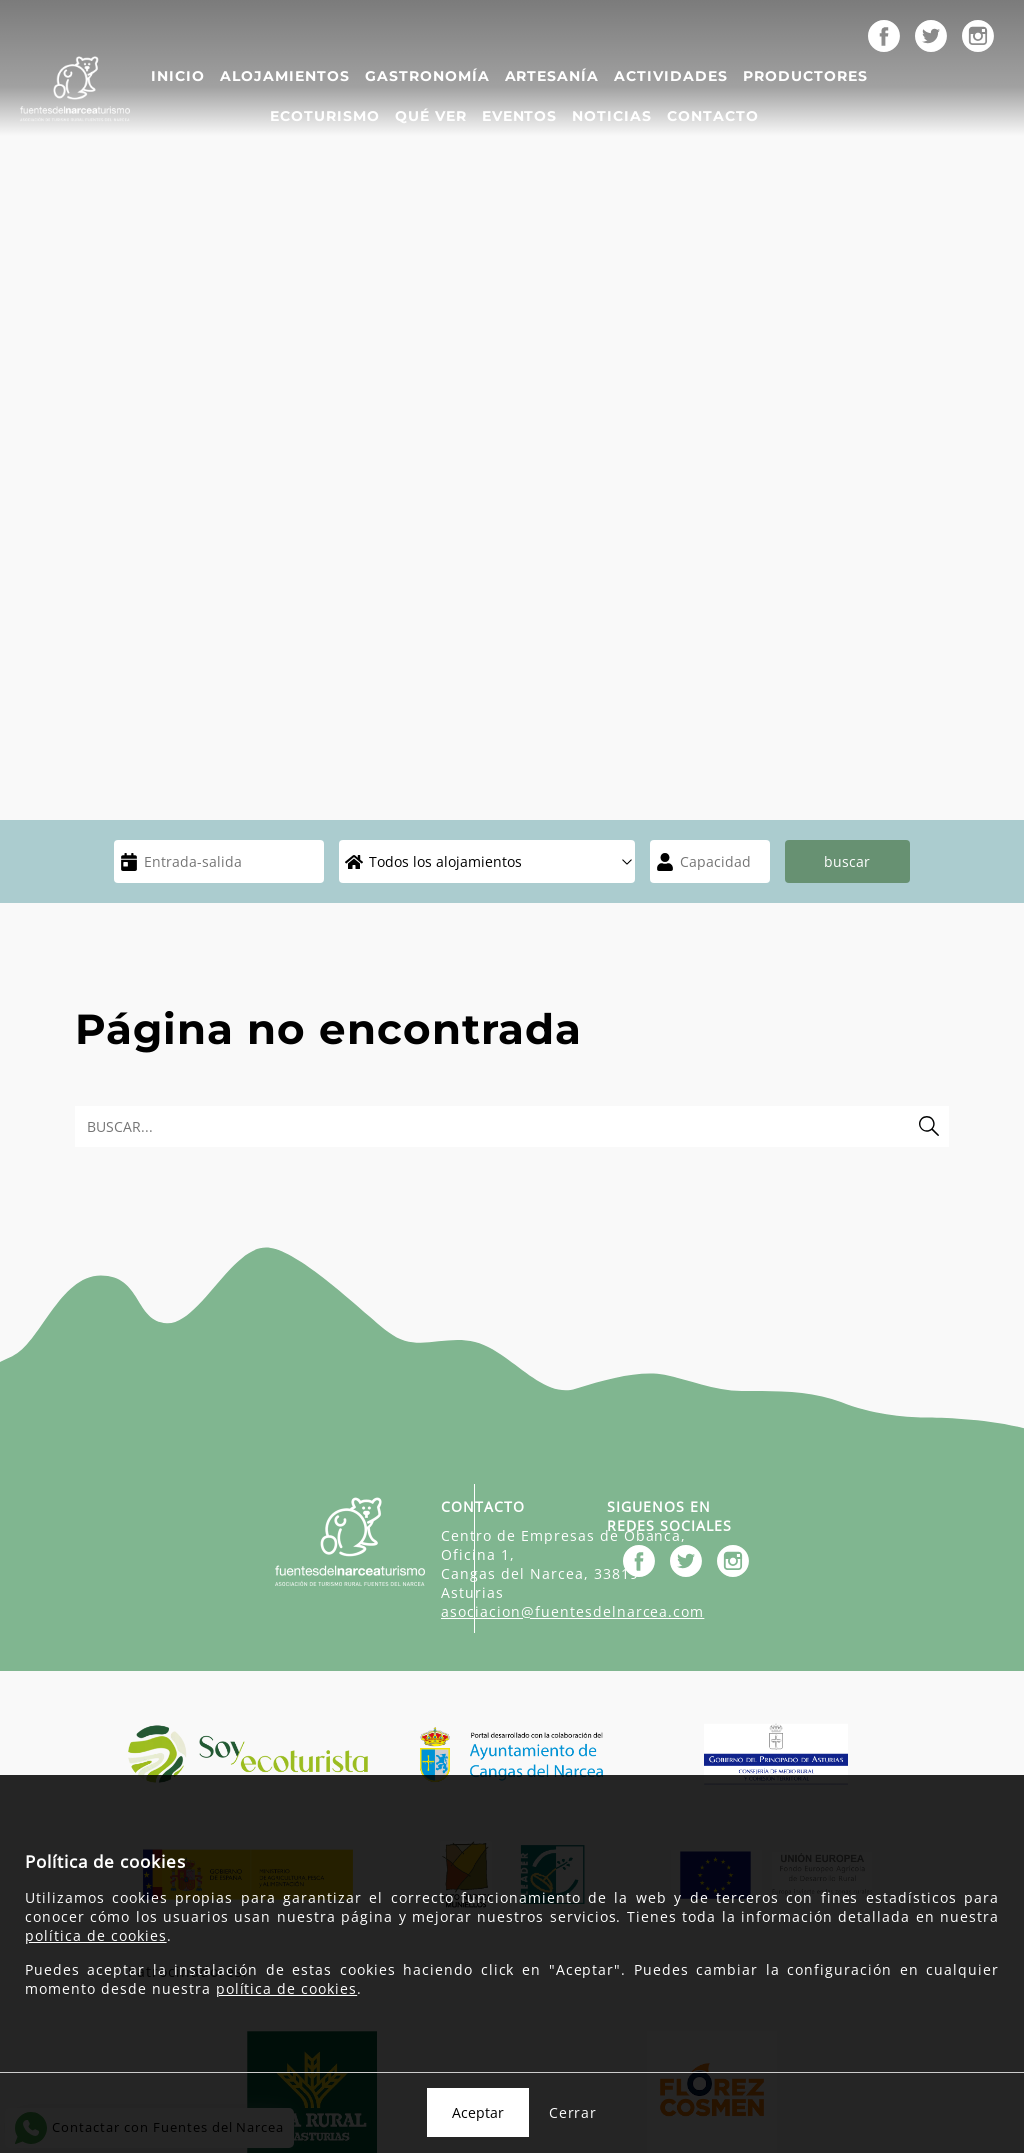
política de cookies (96, 1935)
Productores (805, 76)
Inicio (178, 76)
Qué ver (431, 116)
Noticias (612, 116)
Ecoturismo (325, 116)
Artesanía (552, 76)
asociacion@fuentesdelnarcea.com (572, 1611)
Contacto (713, 116)
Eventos (520, 116)
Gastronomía (427, 76)
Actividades (671, 76)
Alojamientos (285, 76)
